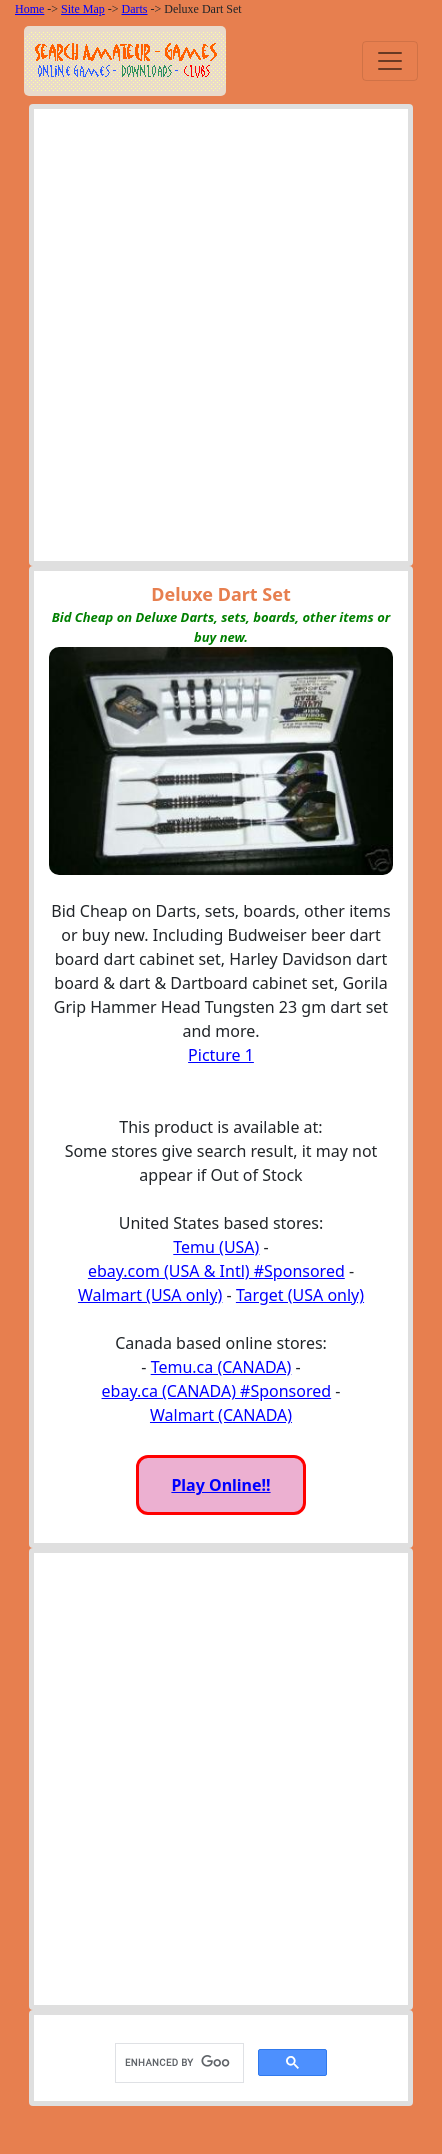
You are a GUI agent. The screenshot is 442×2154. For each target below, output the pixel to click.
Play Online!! (220, 1485)
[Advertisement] (221, 340)
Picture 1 (221, 1055)
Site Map (83, 9)
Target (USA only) (300, 1295)
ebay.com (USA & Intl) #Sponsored (216, 1271)
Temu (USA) (216, 1247)
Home (29, 9)
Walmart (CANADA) (221, 1415)
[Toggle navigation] (390, 61)
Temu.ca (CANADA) (221, 1367)
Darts (135, 9)
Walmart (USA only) (150, 1295)
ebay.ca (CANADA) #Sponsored (217, 1391)
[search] (177, 2062)
